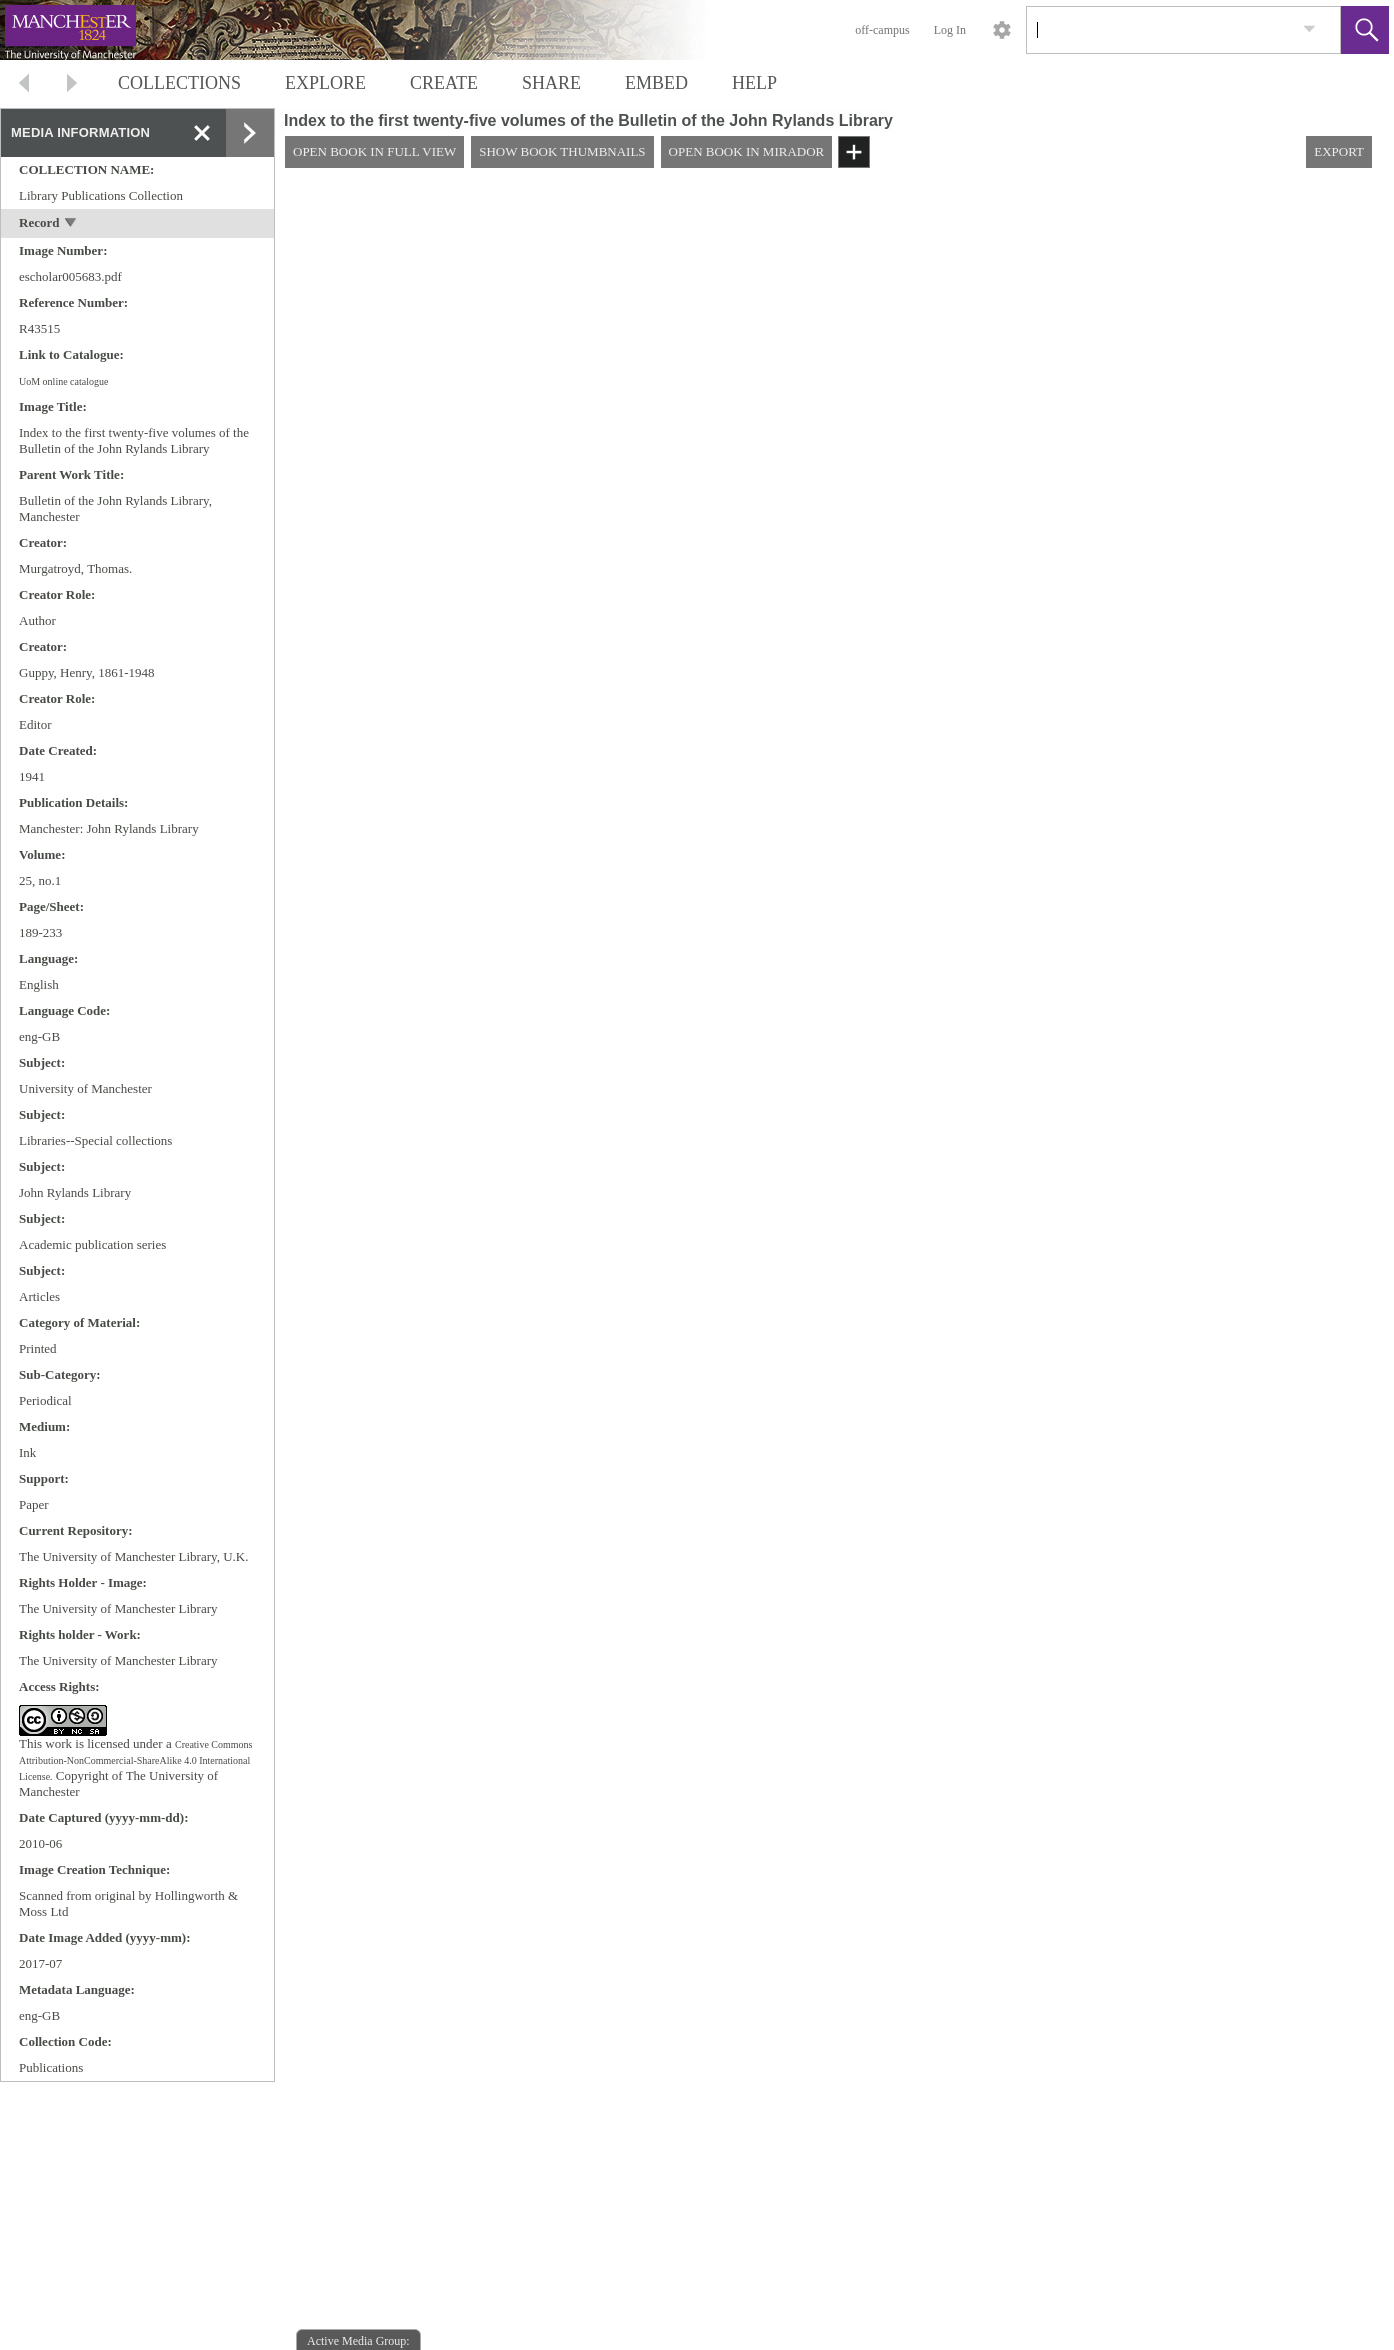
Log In (950, 30)
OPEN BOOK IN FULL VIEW (374, 151)
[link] (1309, 29)
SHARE (551, 83)
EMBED (656, 83)
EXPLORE (325, 83)
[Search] (1160, 30)
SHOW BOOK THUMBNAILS (562, 151)
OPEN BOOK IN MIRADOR (747, 151)
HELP (754, 83)
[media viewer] (834, 1267)
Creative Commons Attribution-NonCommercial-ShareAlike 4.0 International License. (135, 1760)
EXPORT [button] (1339, 151)
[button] (1365, 30)
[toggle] (71, 224)
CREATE (444, 83)
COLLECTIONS (179, 83)
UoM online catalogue (63, 381)
